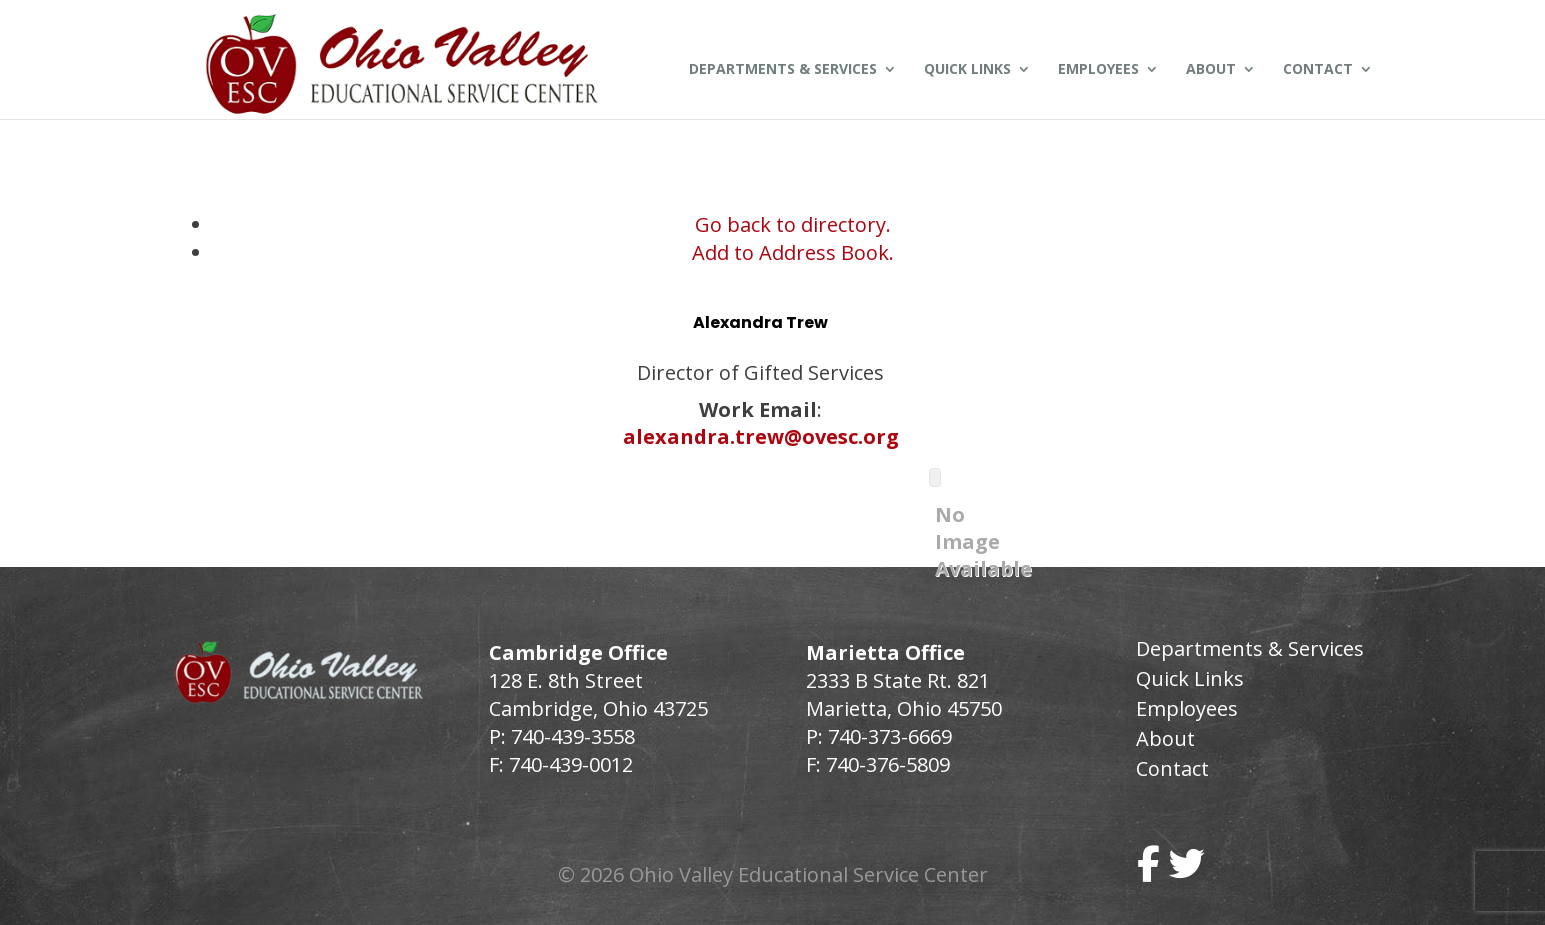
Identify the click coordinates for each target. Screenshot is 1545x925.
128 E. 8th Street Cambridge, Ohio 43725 (598, 694)
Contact (1318, 70)
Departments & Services (783, 70)
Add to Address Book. (793, 252)
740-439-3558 (570, 736)
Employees (1098, 70)
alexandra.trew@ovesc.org (761, 436)
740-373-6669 (890, 736)
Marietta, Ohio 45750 (904, 708)
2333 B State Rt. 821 (898, 680)
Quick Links (967, 70)
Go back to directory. (793, 224)
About (1211, 70)
